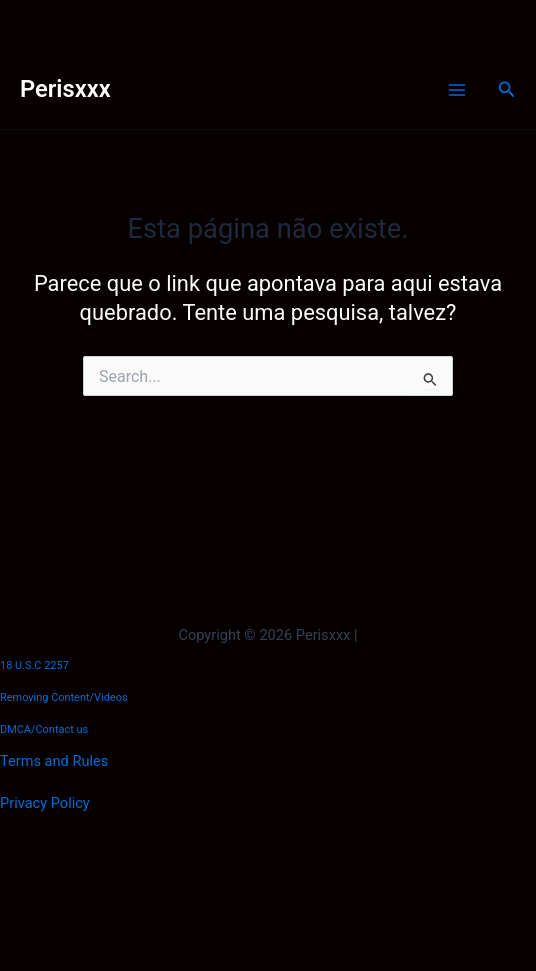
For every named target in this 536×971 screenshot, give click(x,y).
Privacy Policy (45, 803)
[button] (507, 89)
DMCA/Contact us (44, 729)
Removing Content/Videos (64, 697)
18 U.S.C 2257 (34, 665)
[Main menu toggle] (457, 90)
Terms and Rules (54, 761)
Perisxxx (65, 89)
